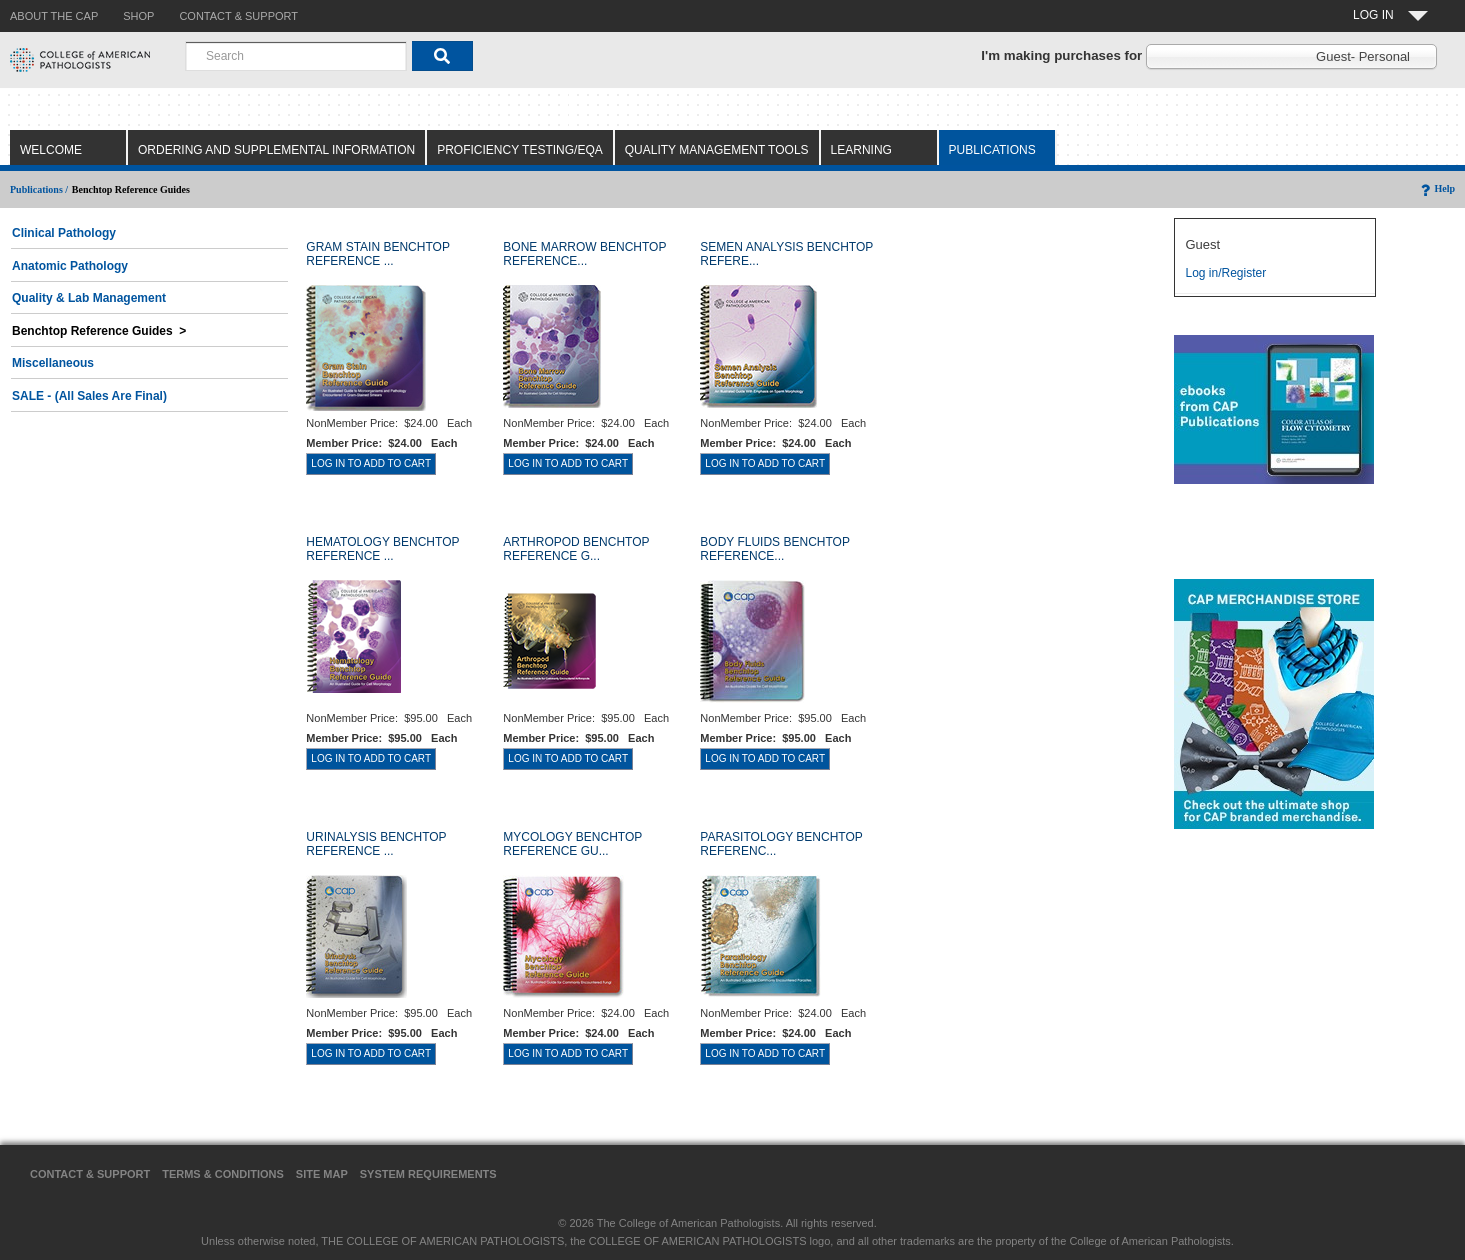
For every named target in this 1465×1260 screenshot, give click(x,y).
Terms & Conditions (223, 1174)
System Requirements (428, 1174)
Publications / (39, 189)
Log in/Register (1225, 273)
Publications (992, 150)
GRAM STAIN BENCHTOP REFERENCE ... (377, 254)
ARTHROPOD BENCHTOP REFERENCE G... (576, 549)
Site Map (322, 1174)
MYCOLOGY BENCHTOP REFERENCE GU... (572, 844)
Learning (861, 150)
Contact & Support (90, 1174)
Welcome (51, 150)
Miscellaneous (53, 363)
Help (1436, 188)
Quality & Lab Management (89, 298)
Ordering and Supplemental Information (276, 150)
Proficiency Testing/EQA (520, 150)
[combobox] (296, 56)
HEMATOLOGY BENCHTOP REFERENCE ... (382, 549)
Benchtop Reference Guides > (99, 331)
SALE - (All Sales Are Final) (89, 396)
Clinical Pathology (64, 233)
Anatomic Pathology (70, 266)
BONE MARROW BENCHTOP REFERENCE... (584, 254)
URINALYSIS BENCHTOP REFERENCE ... (376, 844)
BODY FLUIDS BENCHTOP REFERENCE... (774, 549)
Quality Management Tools (717, 150)
